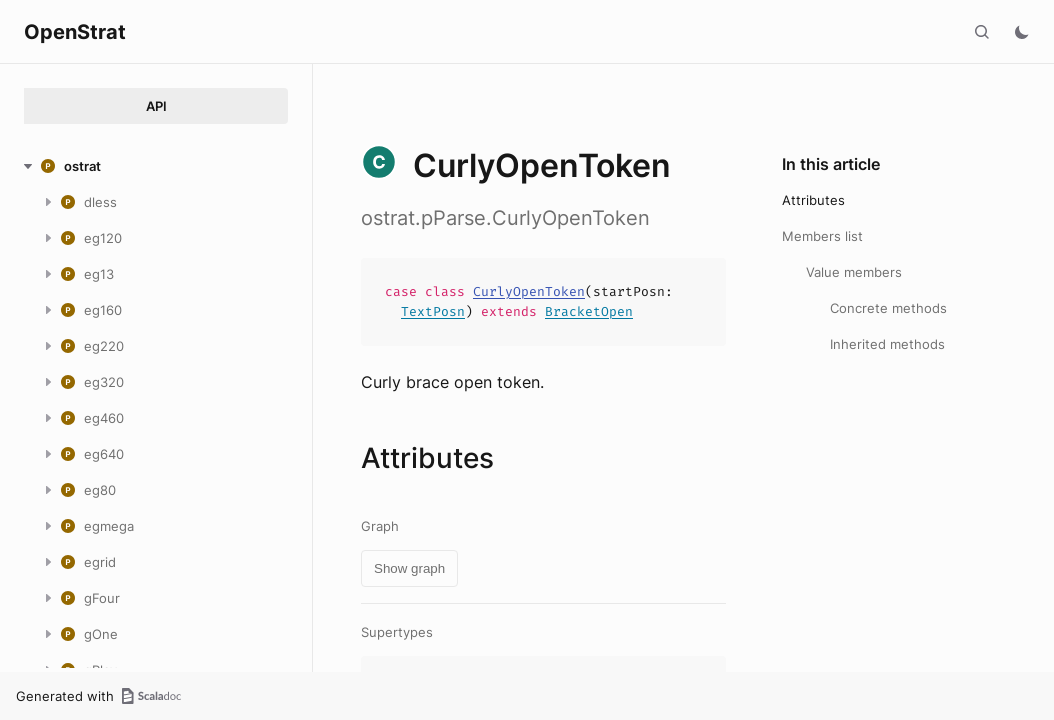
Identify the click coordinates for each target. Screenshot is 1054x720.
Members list (822, 236)
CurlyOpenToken (529, 291)
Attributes (813, 200)
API (156, 106)
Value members (854, 272)
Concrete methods (888, 308)
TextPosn (433, 311)
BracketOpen (589, 311)
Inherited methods (887, 344)
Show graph (409, 568)
